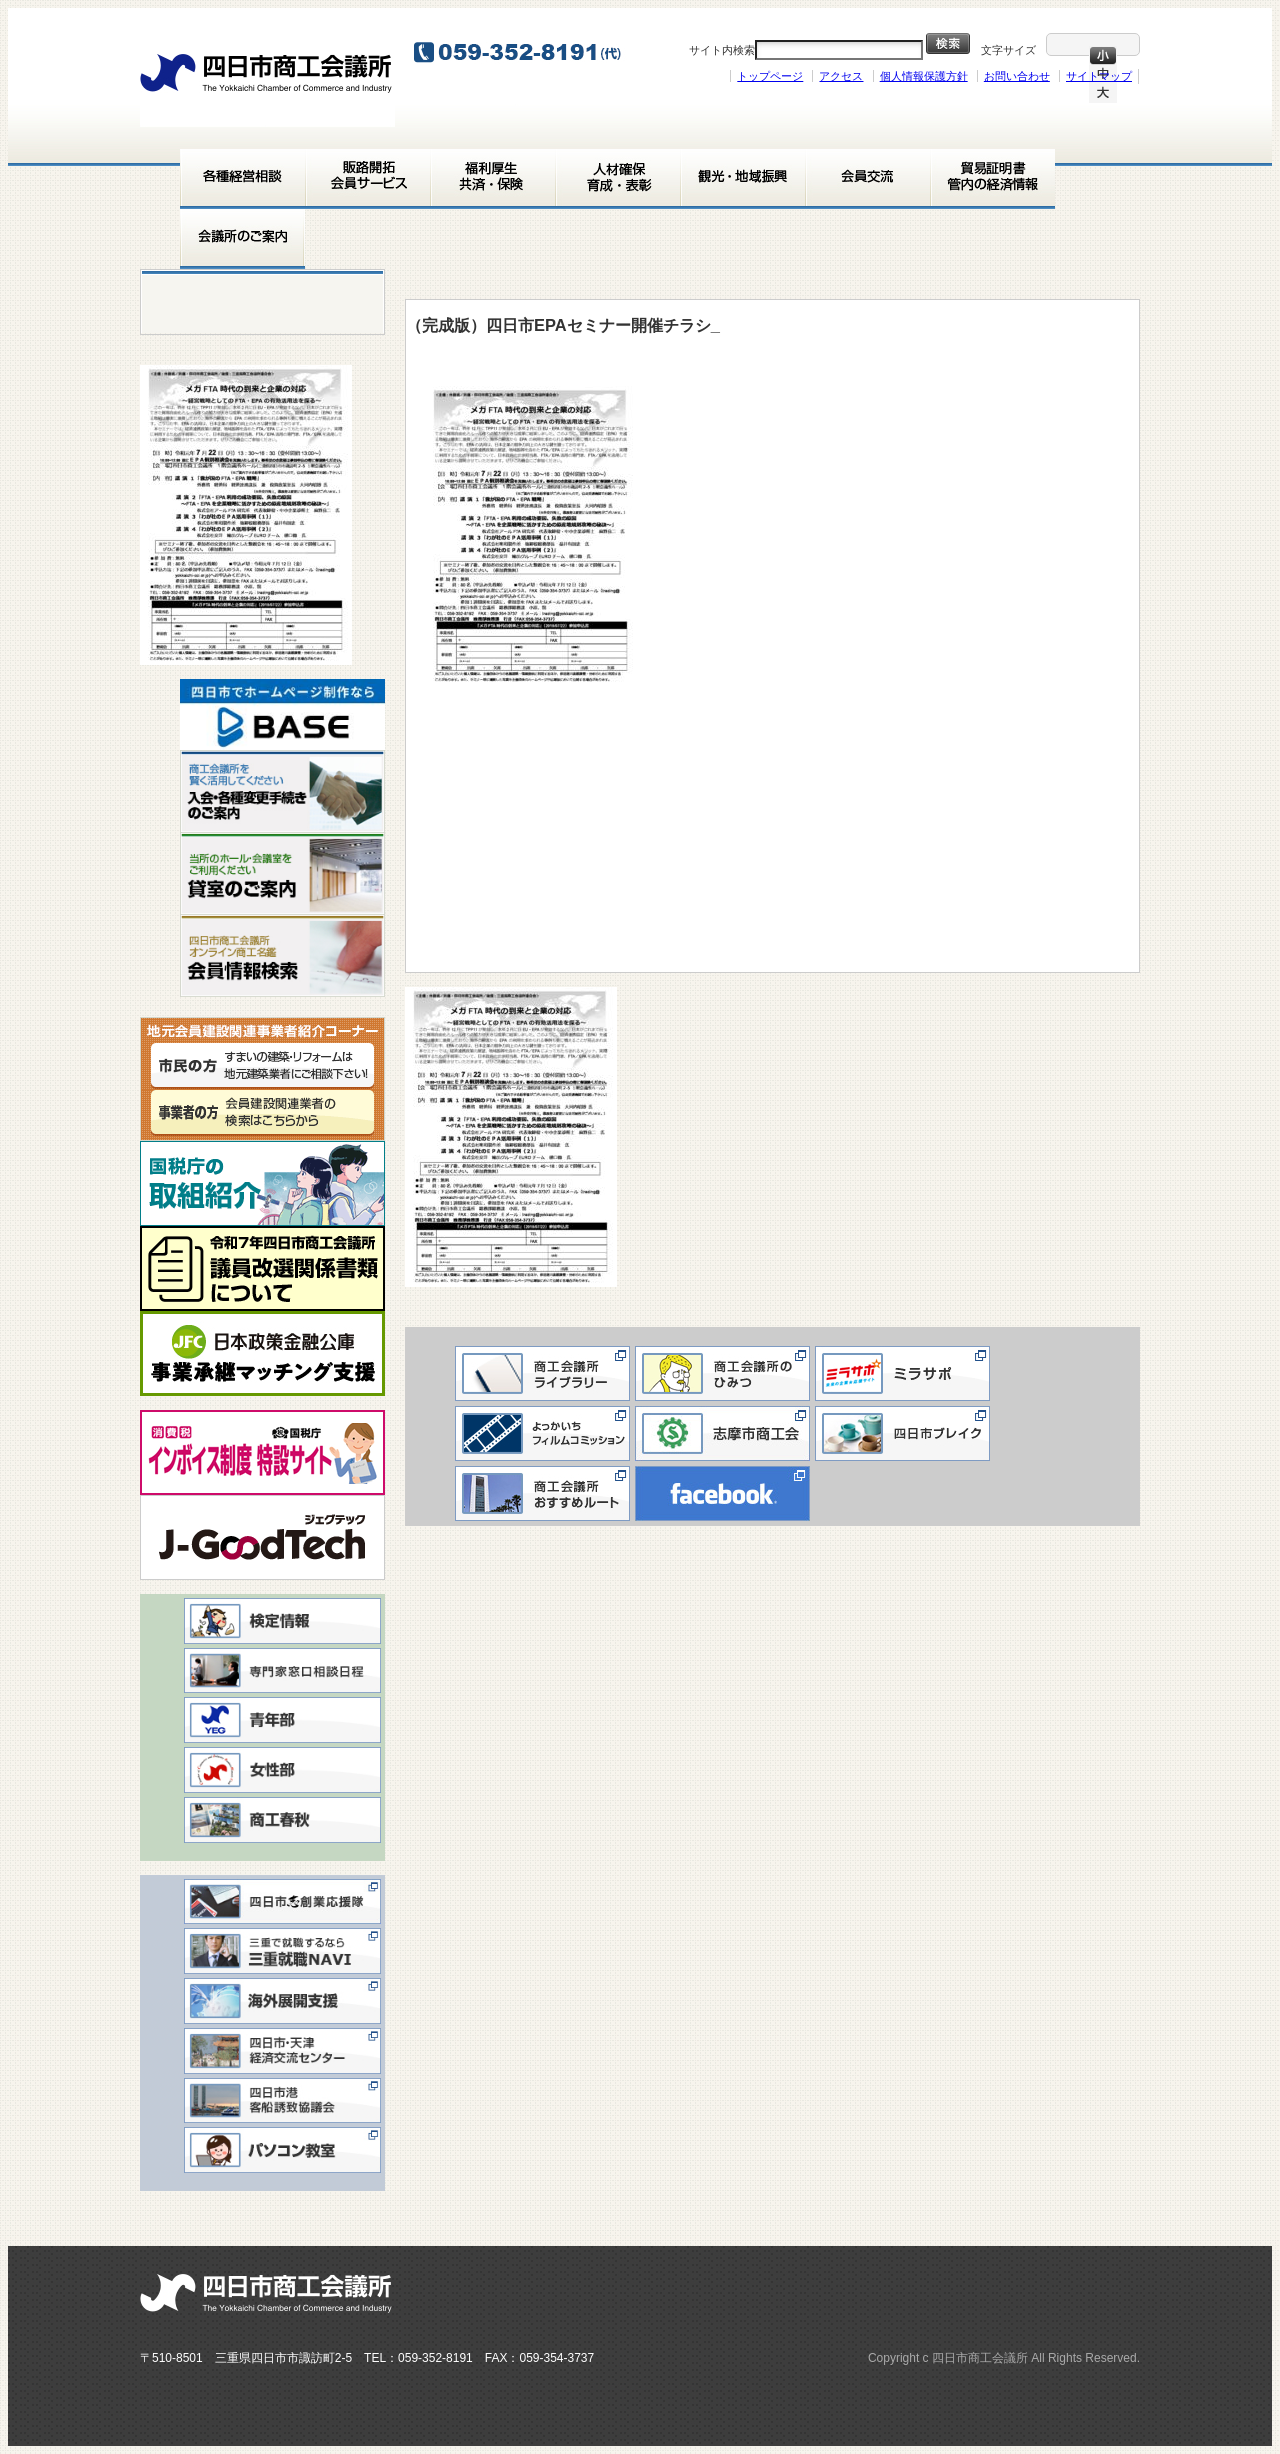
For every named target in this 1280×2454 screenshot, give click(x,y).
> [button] (360, 710)
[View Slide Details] (282, 714)
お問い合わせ (1017, 76)
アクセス (841, 76)
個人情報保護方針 (924, 76)
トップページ (770, 76)
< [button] (205, 710)
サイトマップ (1099, 76)
